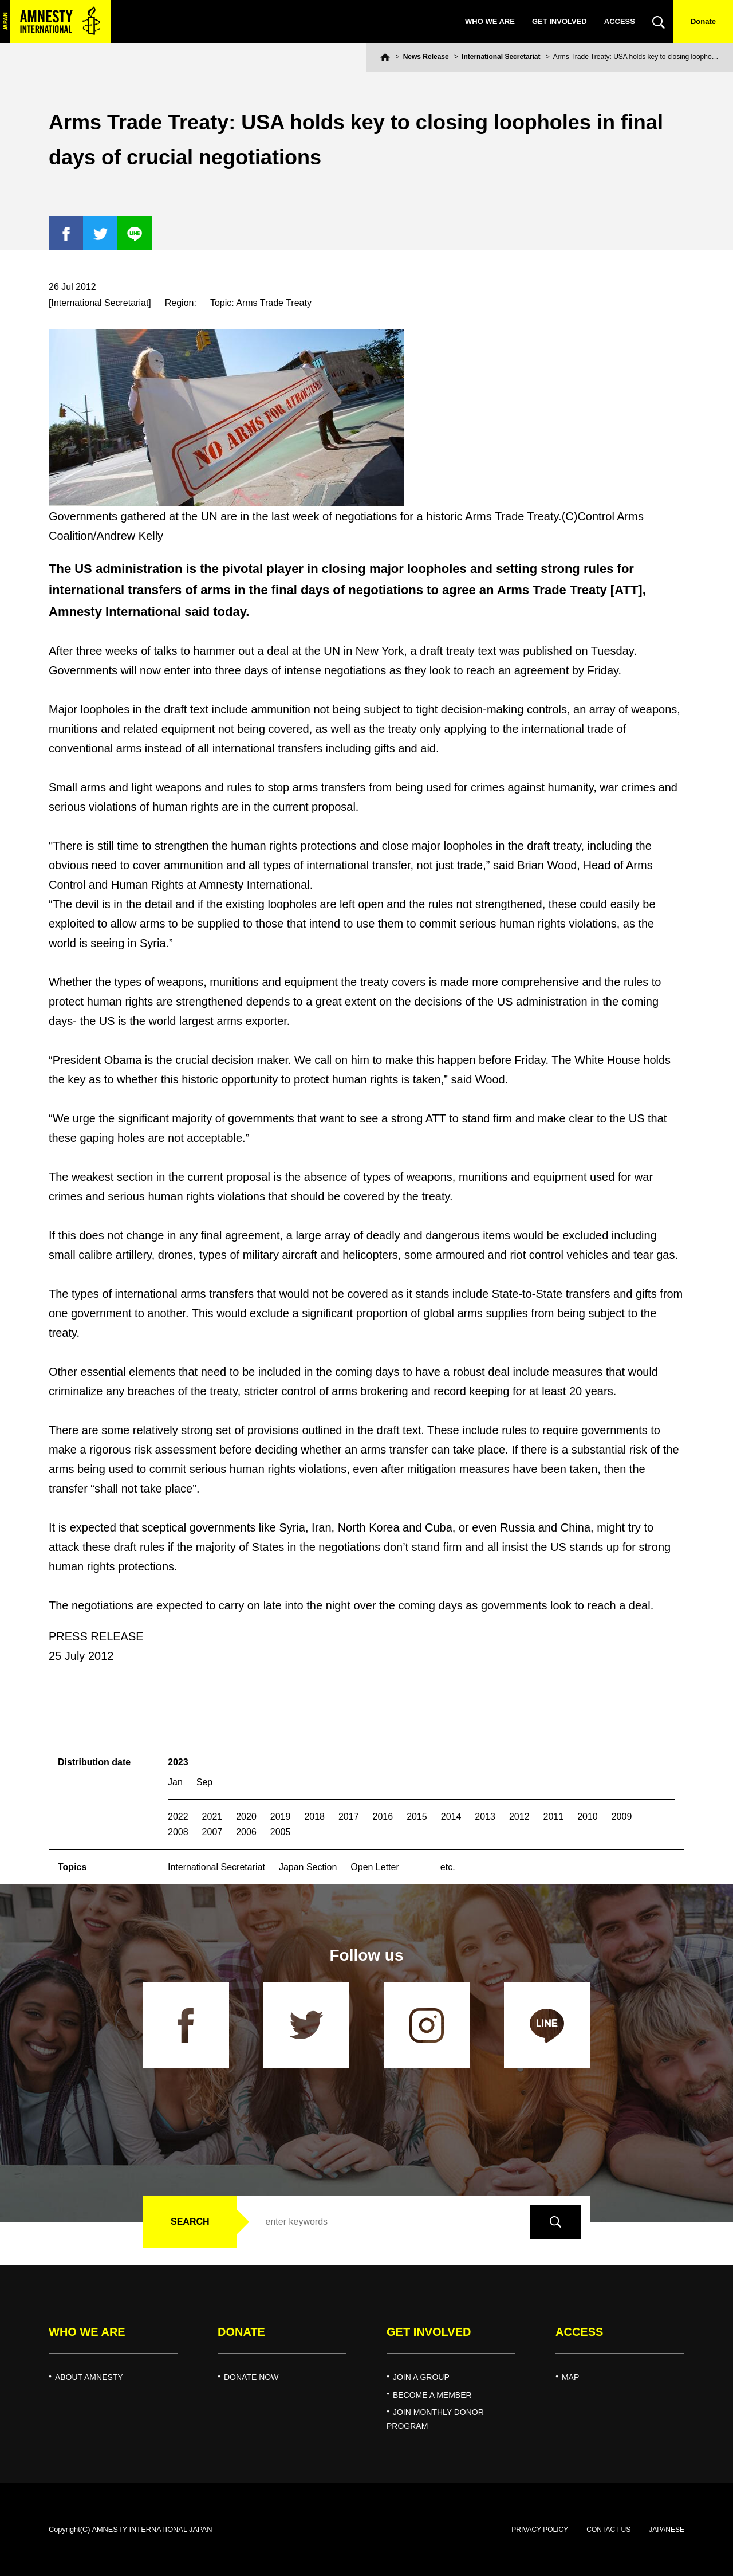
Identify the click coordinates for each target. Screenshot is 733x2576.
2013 (485, 1816)
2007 (212, 1832)
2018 (314, 1816)
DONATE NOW (251, 2377)
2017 (348, 1816)
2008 (178, 1832)
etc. (447, 1867)
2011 (553, 1816)
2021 (212, 1816)
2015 (417, 1816)
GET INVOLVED (559, 21)
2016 (383, 1816)
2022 (178, 1816)
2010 (587, 1816)
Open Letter (374, 1867)
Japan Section (308, 1867)
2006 (246, 1832)
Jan (175, 1782)
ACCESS (619, 21)
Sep (204, 1782)
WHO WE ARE (490, 21)
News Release (426, 57)
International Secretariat (501, 57)
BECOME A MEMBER (432, 2395)
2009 (622, 1816)
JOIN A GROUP (421, 2377)
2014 (451, 1816)
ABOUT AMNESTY (89, 2377)
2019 (280, 1816)
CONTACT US (608, 2530)
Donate (703, 21)
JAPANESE (666, 2530)
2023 (178, 1762)
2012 (519, 1816)
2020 (246, 1816)
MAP (570, 2377)
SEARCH (190, 2221)
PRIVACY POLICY (539, 2530)
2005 (280, 1832)
